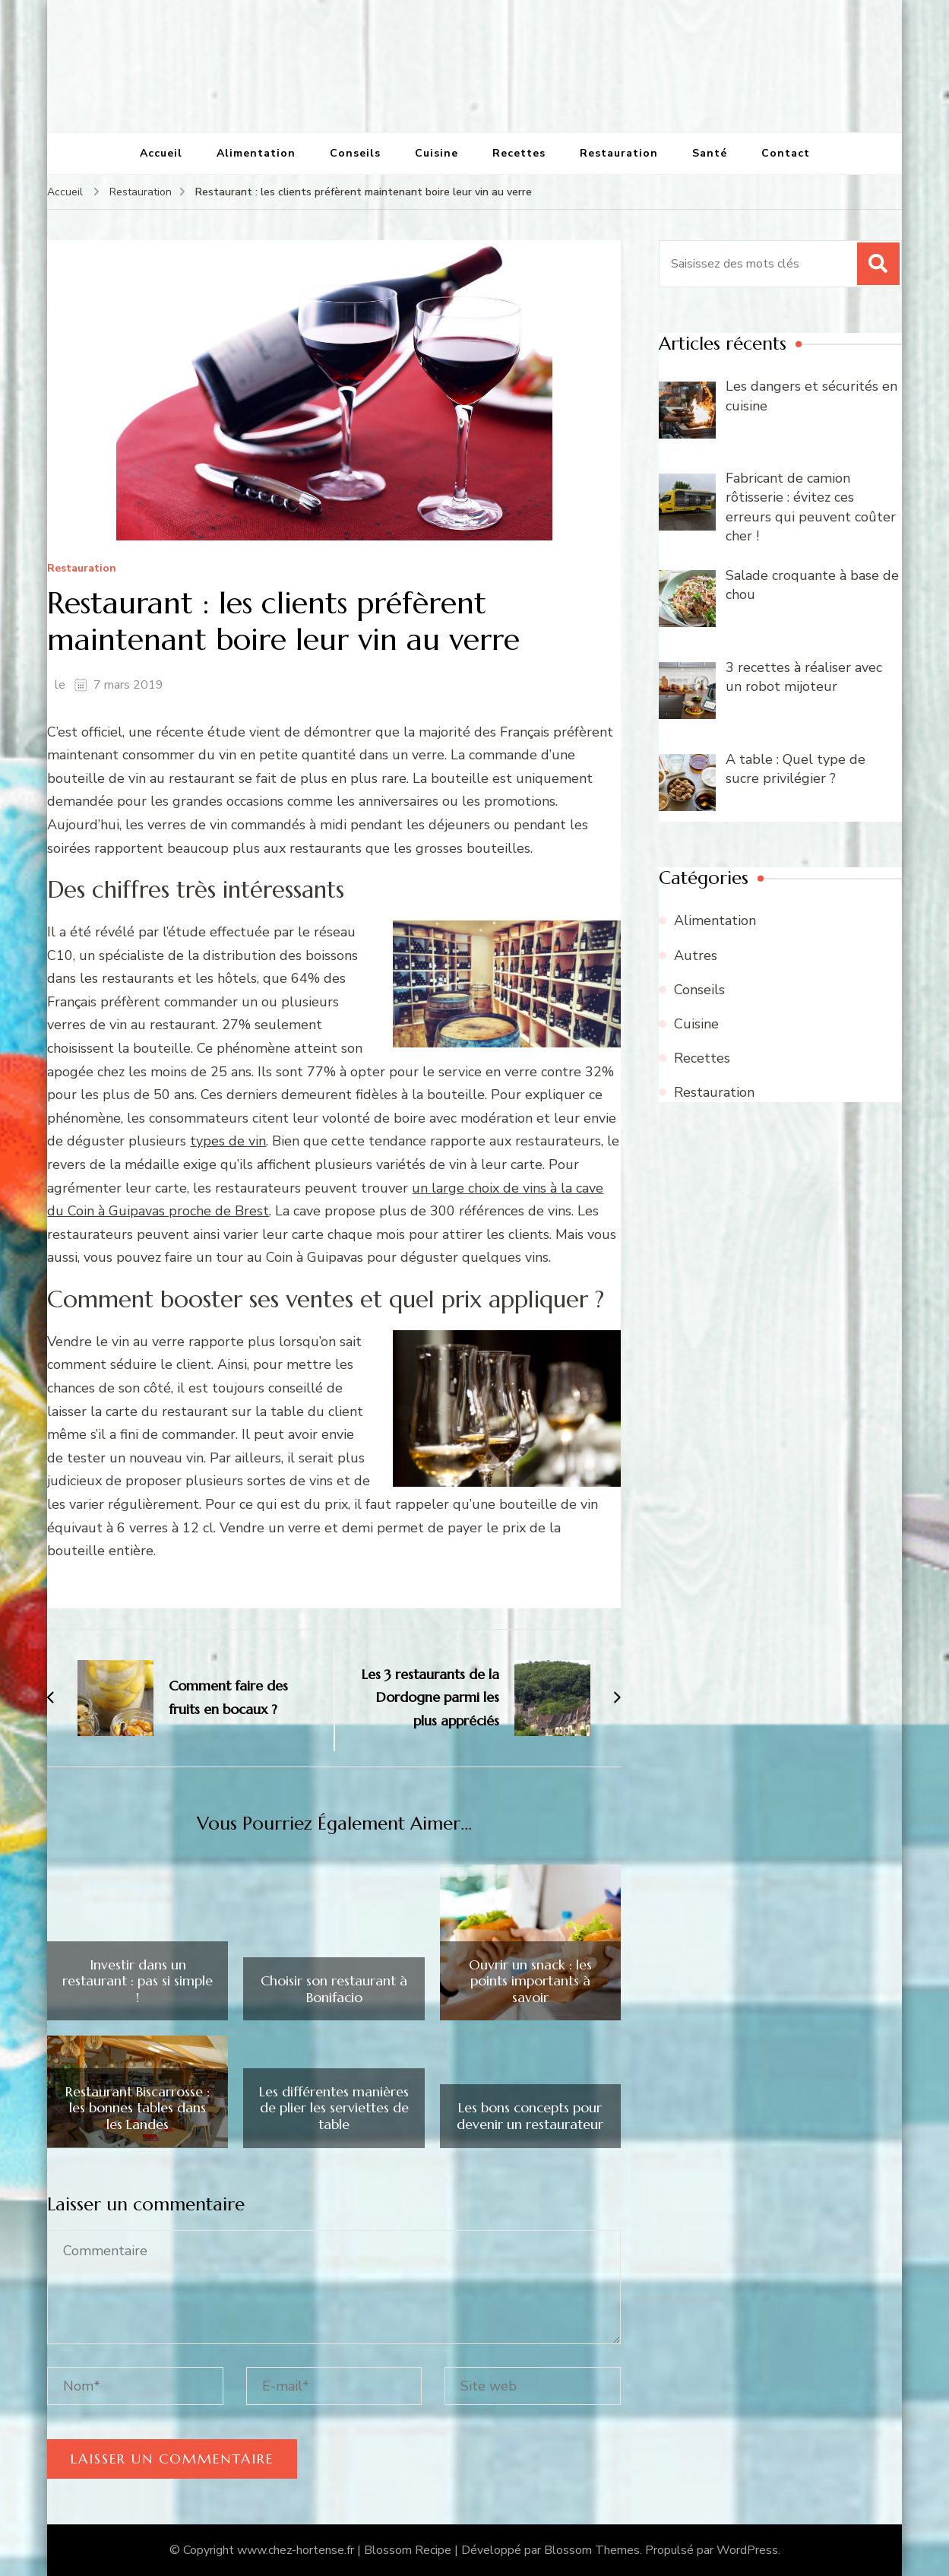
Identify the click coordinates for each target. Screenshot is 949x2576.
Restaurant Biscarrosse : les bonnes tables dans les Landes (137, 2108)
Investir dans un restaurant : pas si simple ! (137, 1981)
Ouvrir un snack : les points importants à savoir (530, 1981)
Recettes (519, 153)
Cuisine (436, 153)
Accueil (161, 153)
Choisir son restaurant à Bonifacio (334, 1988)
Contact (785, 153)
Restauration (619, 153)
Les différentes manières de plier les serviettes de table (334, 2108)
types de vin (228, 1141)
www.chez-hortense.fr (295, 2550)
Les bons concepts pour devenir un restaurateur (530, 2115)
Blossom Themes (592, 2550)
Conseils (355, 153)
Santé (709, 153)
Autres (695, 955)
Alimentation (256, 153)
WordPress (747, 2550)
